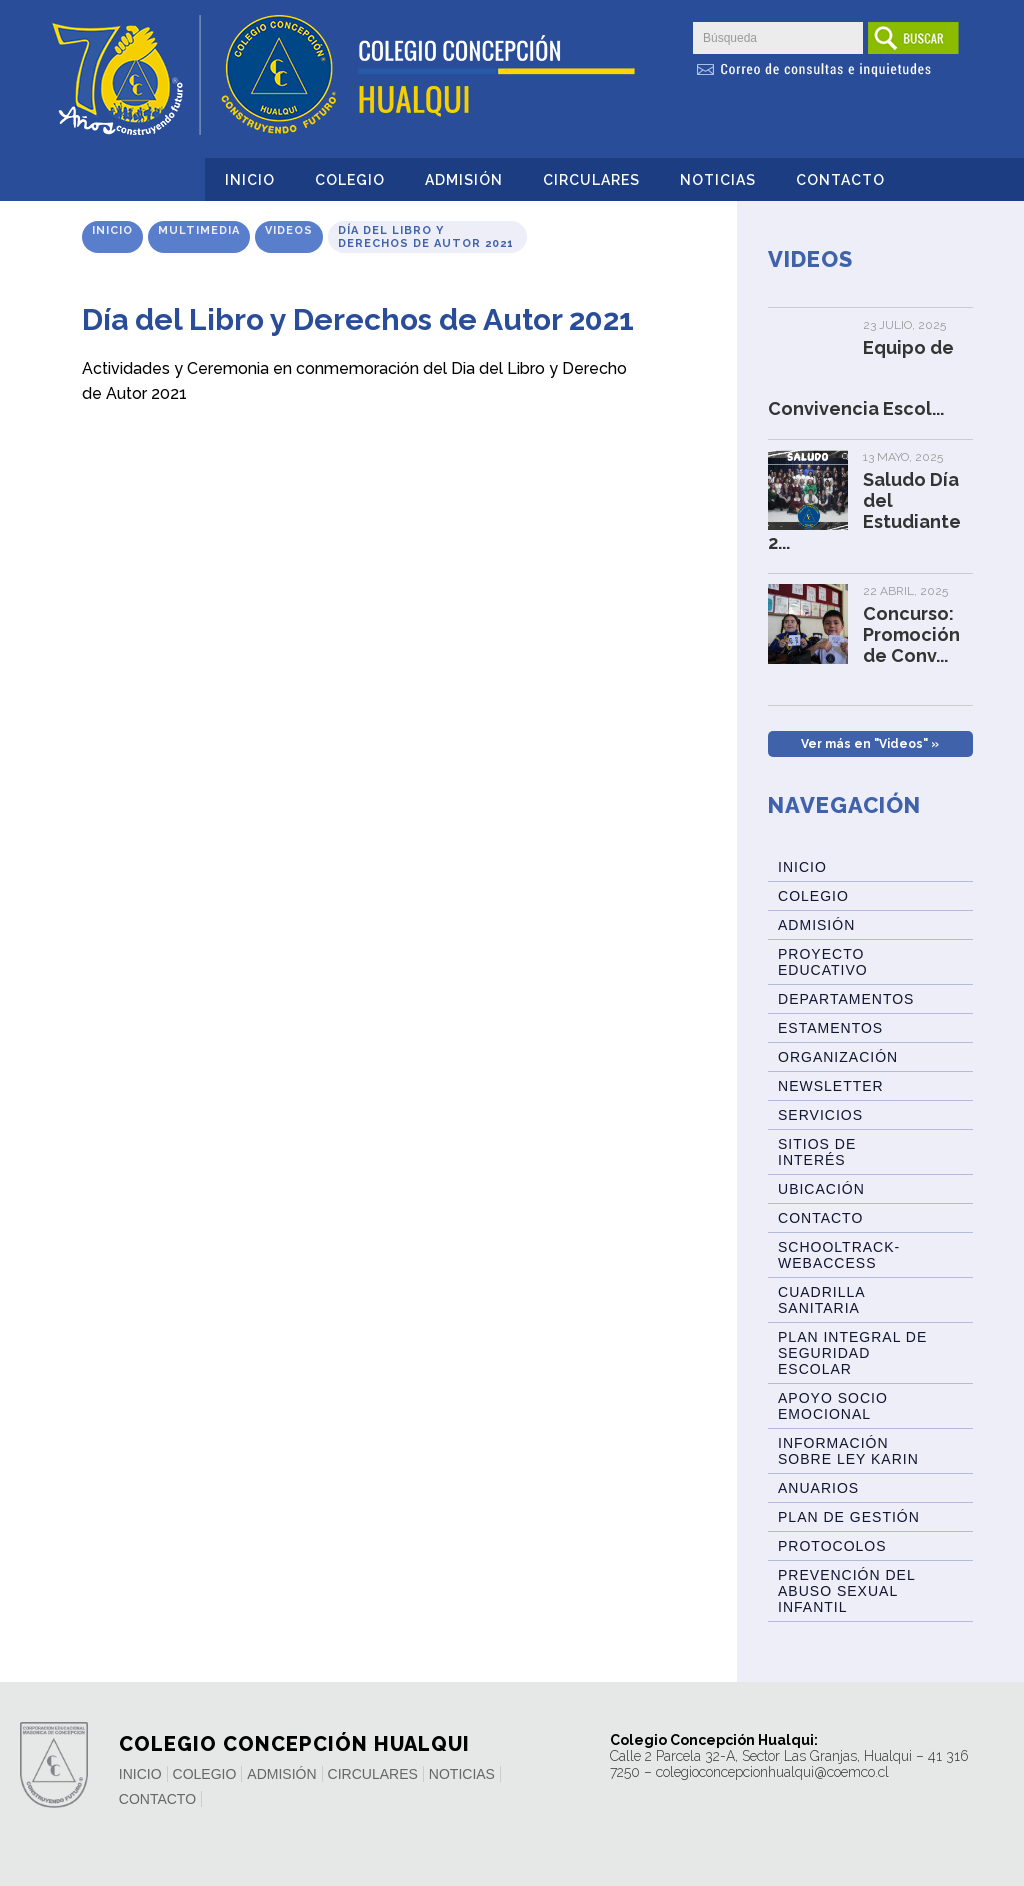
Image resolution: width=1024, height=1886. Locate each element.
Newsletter (831, 1086)
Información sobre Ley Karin (848, 1451)
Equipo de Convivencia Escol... (861, 378)
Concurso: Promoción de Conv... (911, 634)
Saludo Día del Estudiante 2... (864, 511)
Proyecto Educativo (823, 962)
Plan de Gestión (849, 1517)
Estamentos (830, 1028)
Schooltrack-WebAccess (839, 1255)
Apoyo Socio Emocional (833, 1406)
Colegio (350, 180)
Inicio (250, 180)
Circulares (591, 180)
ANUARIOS (818, 1488)
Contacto (840, 180)
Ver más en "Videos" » (870, 744)
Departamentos (846, 999)
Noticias (718, 180)
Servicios (820, 1115)
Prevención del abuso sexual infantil (847, 1591)
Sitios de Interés (817, 1152)
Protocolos (832, 1546)
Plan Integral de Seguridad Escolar (852, 1353)
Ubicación (821, 1189)
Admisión (464, 180)
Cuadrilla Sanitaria (822, 1300)
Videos (289, 230)
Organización (838, 1057)
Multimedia (199, 230)
